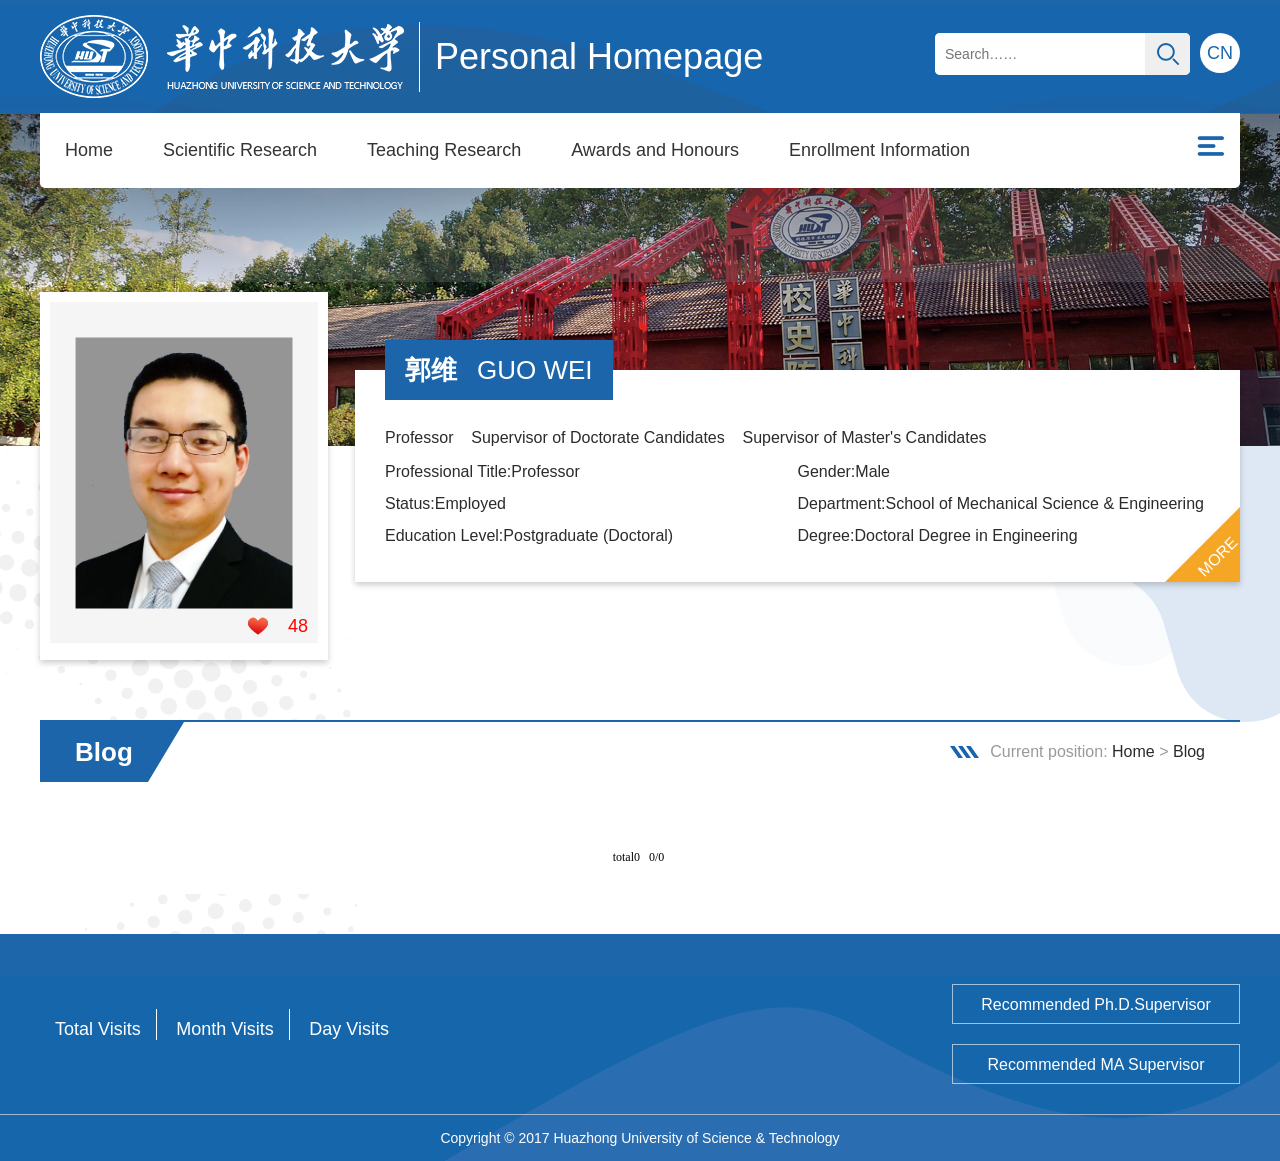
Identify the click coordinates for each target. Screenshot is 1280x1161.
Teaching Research (444, 150)
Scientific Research (240, 150)
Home (89, 150)
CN (1220, 53)
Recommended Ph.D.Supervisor (1095, 1004)
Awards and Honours (655, 150)
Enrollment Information (879, 150)
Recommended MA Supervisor (1096, 1064)
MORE (1218, 557)
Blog (1189, 751)
